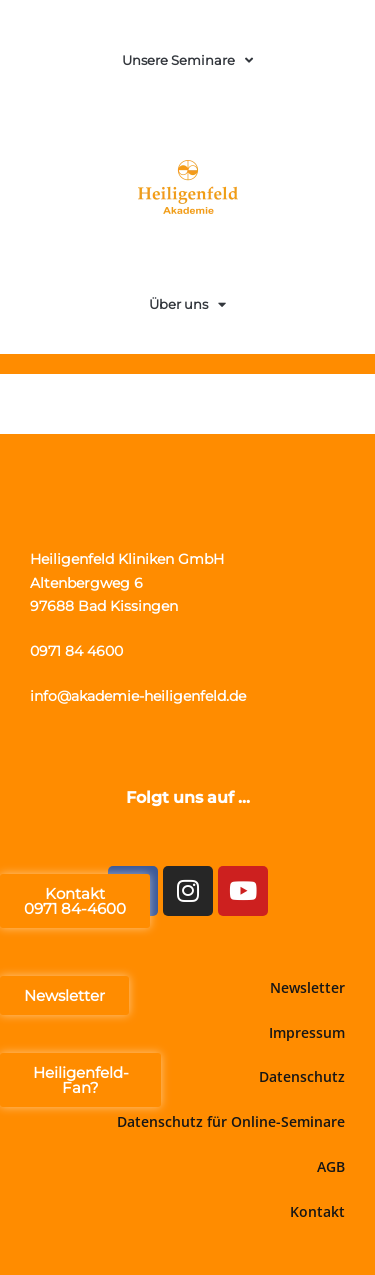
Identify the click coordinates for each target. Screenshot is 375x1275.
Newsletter (307, 987)
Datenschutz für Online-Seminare (231, 1121)
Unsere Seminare (187, 60)
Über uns (187, 304)
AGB (331, 1166)
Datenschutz (302, 1076)
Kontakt (317, 1211)
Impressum (307, 1032)
